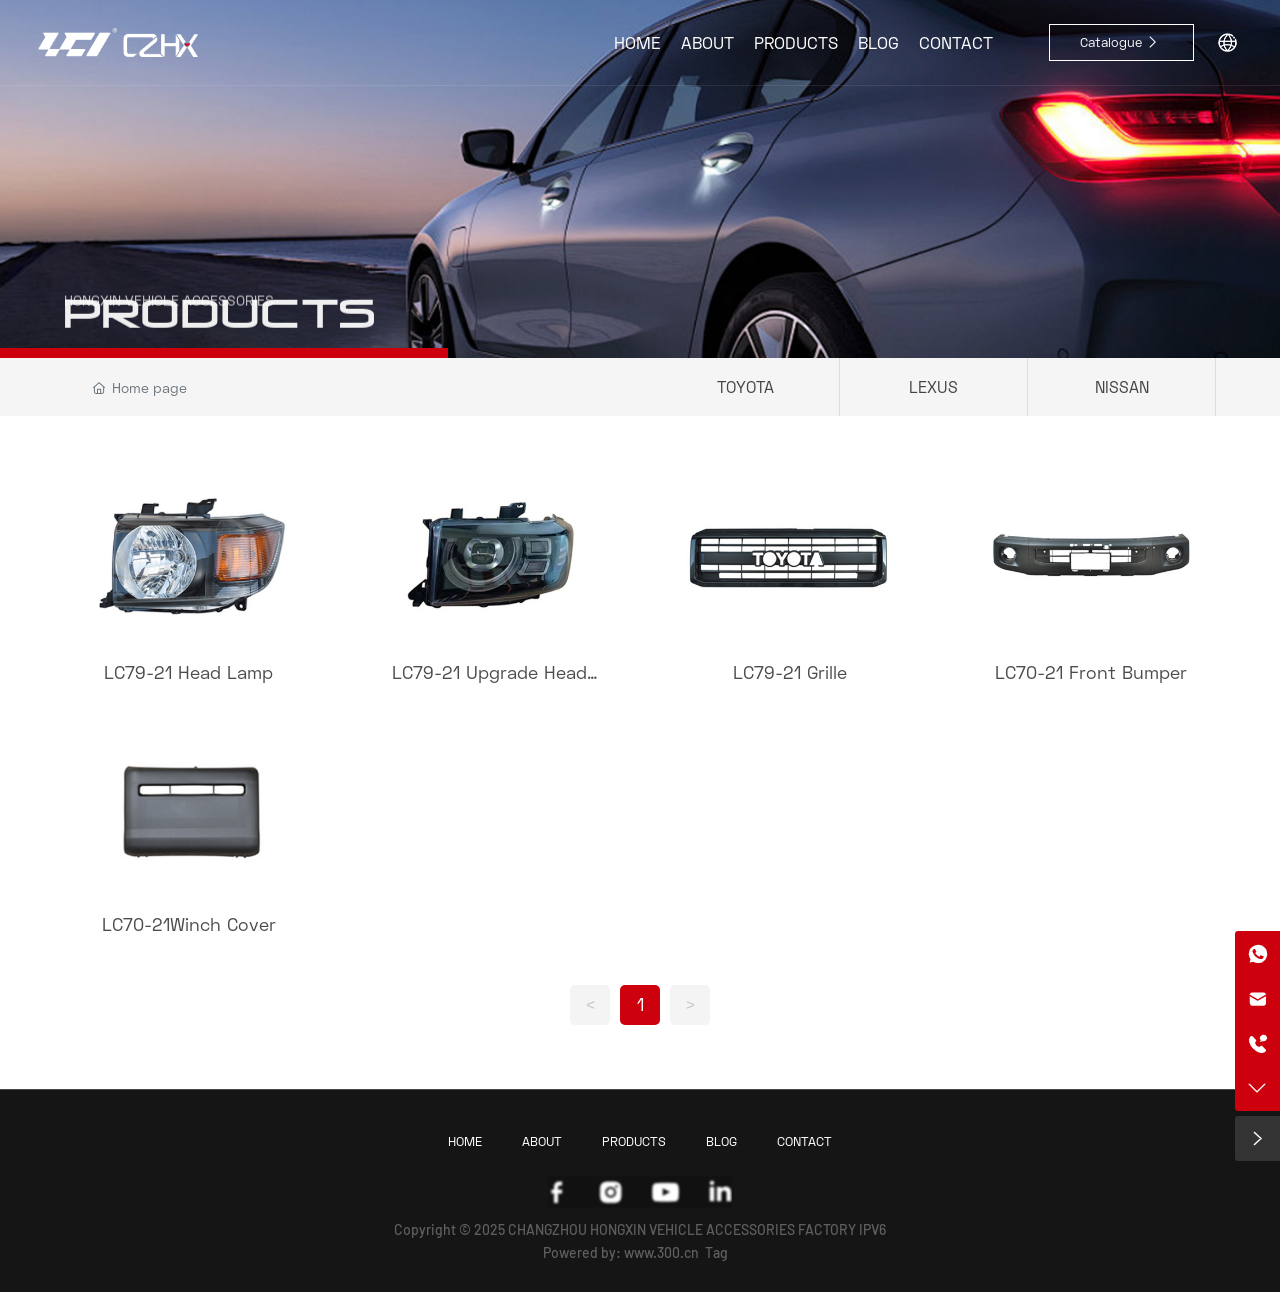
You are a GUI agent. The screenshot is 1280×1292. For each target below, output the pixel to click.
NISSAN (1122, 386)
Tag (716, 1252)
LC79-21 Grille (790, 672)
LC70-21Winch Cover (189, 924)
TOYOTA (745, 386)
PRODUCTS (219, 328)
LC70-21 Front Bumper (1091, 672)
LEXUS (933, 386)
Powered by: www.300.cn (621, 1252)
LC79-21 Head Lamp (188, 672)
